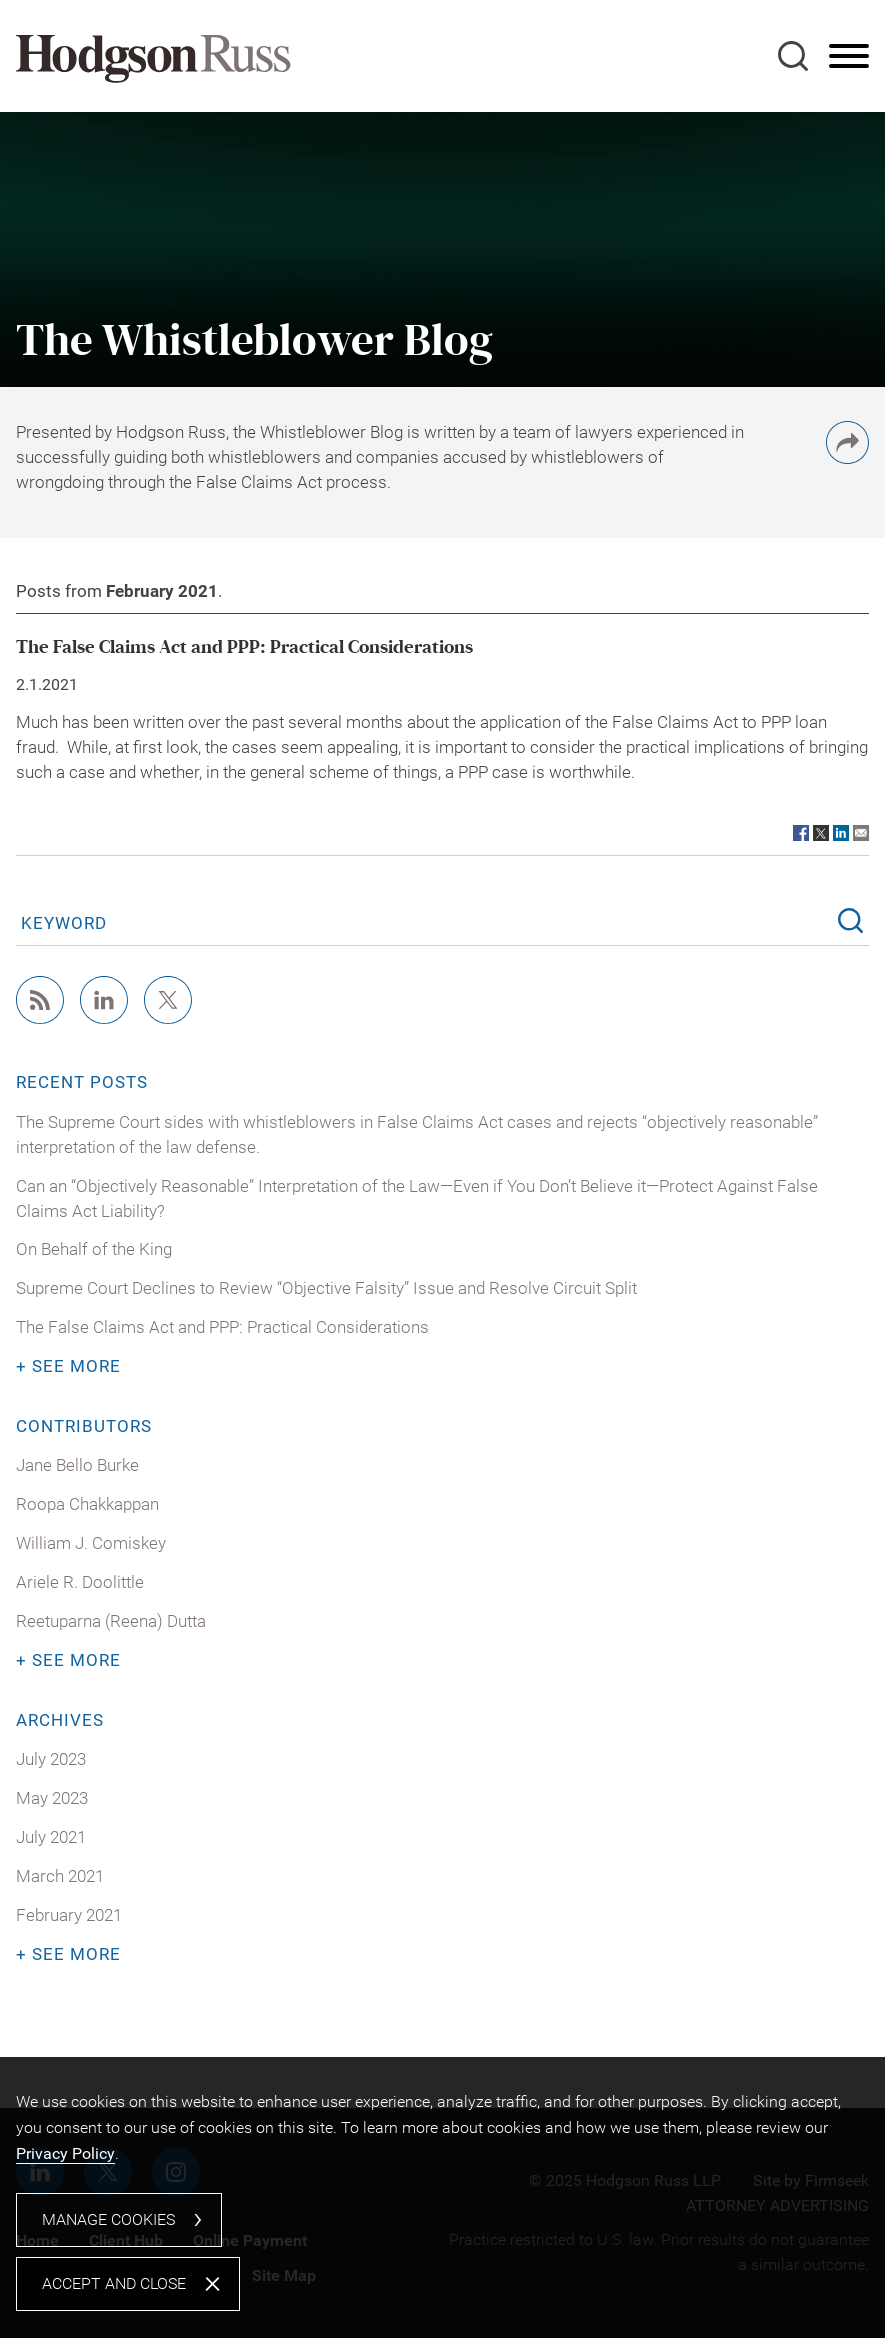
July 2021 (51, 1837)
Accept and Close (114, 2283)
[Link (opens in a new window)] (801, 833)
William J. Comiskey (91, 1543)
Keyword (64, 923)
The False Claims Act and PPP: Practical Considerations (244, 647)
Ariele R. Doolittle (80, 1582)
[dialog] (442, 2197)
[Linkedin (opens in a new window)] (104, 1018)
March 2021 (60, 1876)
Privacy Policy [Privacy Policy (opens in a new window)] (65, 2153)
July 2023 (51, 1759)
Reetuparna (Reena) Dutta (111, 1621)
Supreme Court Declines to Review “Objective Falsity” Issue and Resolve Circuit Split (326, 1288)
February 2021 (69, 1915)
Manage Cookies (108, 2219)
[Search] (793, 56)
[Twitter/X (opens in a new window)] (168, 1018)
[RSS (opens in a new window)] (40, 1018)
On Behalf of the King (94, 1249)
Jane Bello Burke (77, 1465)
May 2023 (52, 1798)
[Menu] (849, 57)
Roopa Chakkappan (87, 1504)
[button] (847, 458)
